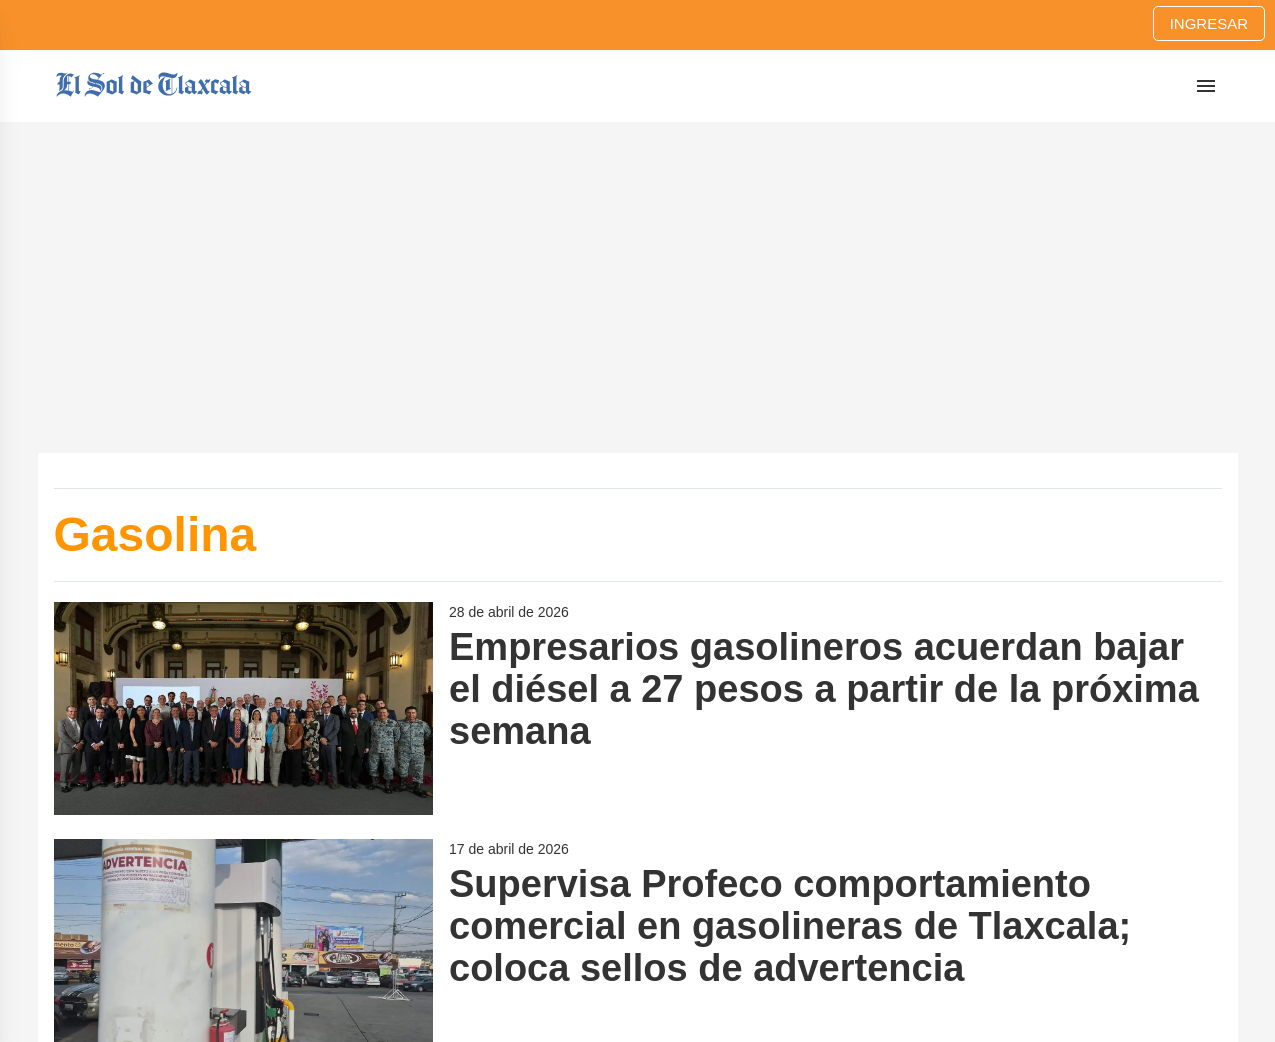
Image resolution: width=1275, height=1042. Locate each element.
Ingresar (1209, 23)
